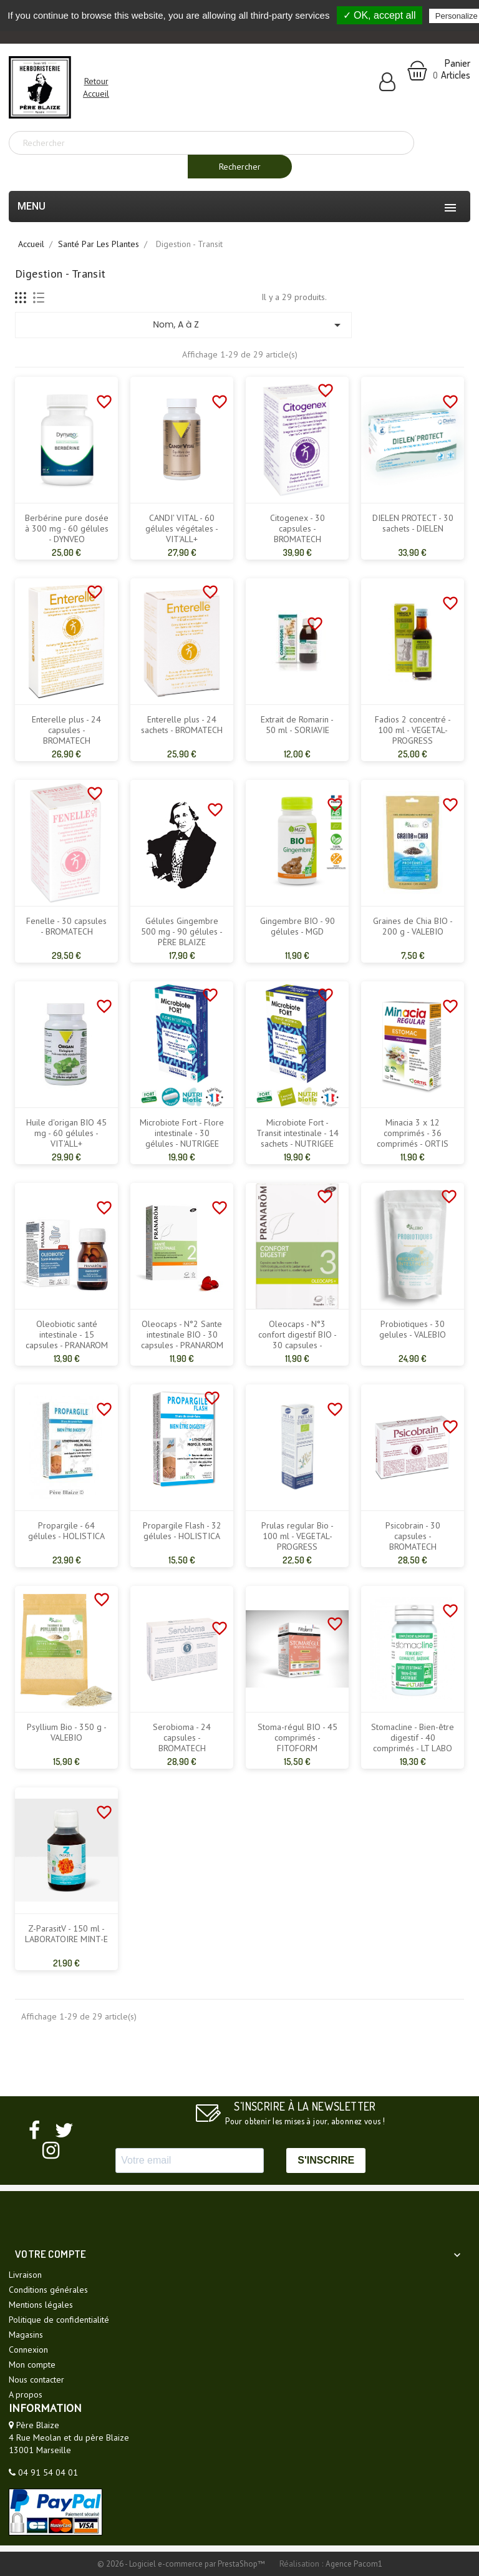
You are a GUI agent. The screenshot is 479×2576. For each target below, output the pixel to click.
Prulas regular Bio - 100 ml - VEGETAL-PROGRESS (297, 1536)
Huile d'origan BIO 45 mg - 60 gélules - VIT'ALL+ (66, 1133)
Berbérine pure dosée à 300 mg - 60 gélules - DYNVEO (67, 529)
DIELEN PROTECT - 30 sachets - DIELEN (412, 523)
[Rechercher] (211, 143)
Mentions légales (41, 2304)
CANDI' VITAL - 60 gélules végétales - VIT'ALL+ (181, 529)
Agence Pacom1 (354, 2564)
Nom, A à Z (249, 325)
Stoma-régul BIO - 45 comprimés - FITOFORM (297, 1738)
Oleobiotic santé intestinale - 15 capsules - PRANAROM (67, 1335)
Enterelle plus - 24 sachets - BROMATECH (182, 725)
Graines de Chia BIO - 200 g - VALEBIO (413, 926)
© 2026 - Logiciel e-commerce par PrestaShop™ (182, 2564)
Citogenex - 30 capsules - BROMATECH (297, 529)
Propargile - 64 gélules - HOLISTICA (66, 1531)
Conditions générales (48, 2289)
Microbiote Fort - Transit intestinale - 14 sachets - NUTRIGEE (297, 1133)
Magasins (26, 2334)
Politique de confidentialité (59, 2319)
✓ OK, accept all (379, 15)
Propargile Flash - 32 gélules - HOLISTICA (182, 1531)
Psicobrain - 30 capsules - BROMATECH (412, 1536)
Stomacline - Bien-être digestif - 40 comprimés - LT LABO (412, 1738)
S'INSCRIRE (326, 2160)
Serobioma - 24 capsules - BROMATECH (182, 1738)
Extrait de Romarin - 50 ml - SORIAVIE (297, 725)
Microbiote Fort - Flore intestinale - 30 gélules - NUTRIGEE (182, 1133)
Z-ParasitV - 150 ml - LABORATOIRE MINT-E (66, 1934)
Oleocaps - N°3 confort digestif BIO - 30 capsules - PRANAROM (297, 1340)
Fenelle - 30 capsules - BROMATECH (66, 926)
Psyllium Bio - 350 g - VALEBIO (67, 1732)
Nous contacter (36, 2379)
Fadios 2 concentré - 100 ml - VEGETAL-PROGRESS (413, 730)
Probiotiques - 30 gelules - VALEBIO (412, 1329)
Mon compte (32, 2364)
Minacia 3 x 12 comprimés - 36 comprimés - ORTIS (412, 1133)
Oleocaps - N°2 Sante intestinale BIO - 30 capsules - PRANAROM (182, 1335)
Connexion (28, 2349)
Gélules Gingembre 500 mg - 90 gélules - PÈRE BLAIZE (182, 932)
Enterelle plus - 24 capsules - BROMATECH (66, 730)
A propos (25, 2394)
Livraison (25, 2274)
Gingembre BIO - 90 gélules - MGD (297, 926)
